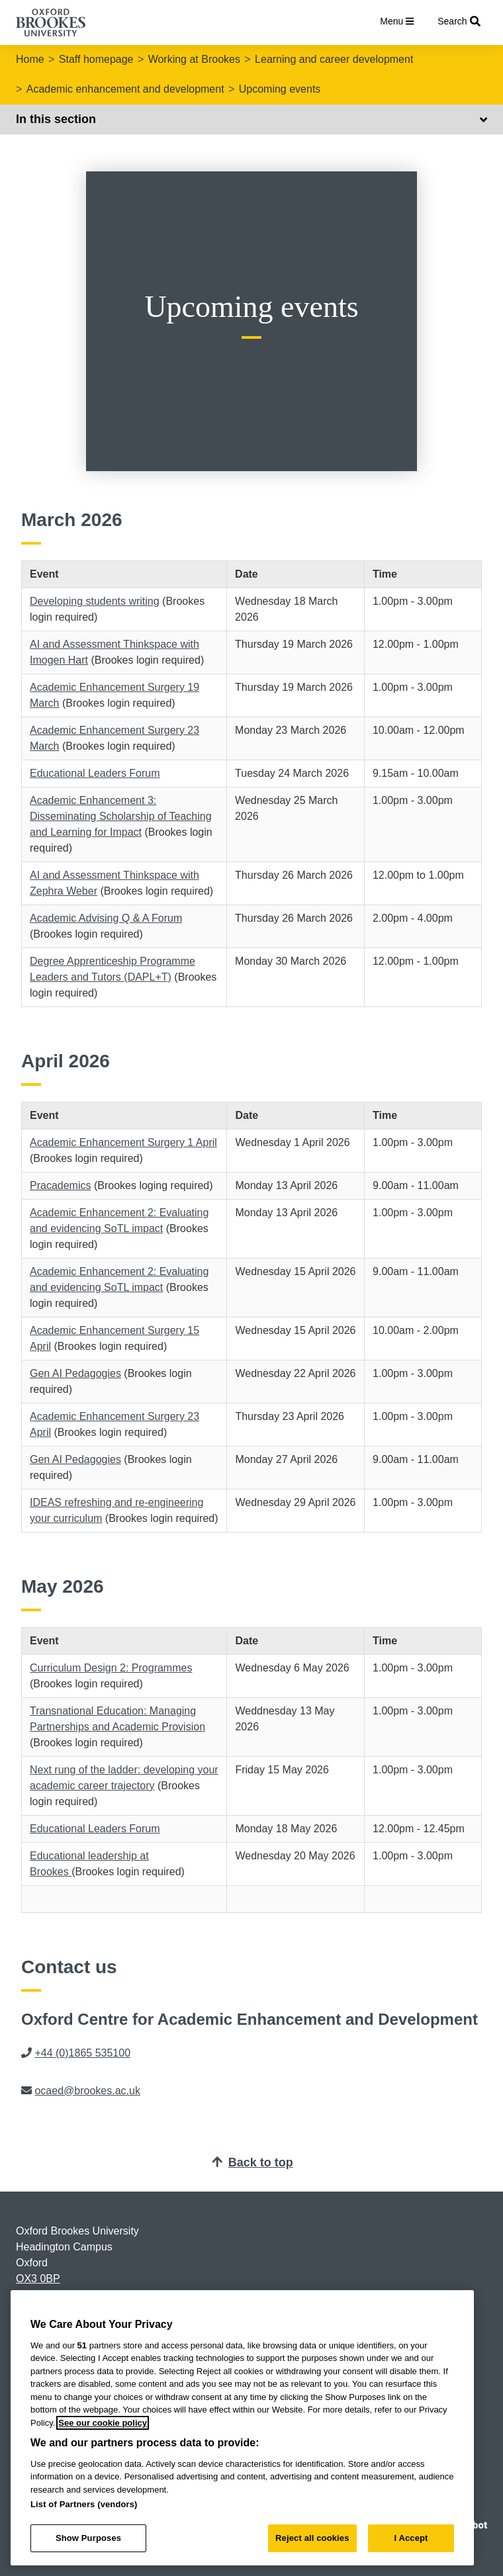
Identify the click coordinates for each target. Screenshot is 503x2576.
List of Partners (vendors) (84, 2504)
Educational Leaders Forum (95, 773)
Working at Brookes (194, 59)
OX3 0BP (38, 2278)
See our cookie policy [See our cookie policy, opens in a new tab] (102, 2423)
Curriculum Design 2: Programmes (111, 1667)
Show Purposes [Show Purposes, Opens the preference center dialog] (88, 2538)
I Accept (411, 2538)
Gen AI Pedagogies (75, 1373)
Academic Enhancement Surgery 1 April (123, 1142)
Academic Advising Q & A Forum (106, 918)
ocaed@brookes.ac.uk (87, 2090)
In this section (251, 119)
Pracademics (60, 1185)
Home (30, 59)
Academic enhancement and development (125, 89)
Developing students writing (95, 601)
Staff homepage (96, 59)
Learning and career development (334, 59)
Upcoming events (280, 89)
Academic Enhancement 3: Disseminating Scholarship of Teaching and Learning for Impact (121, 816)
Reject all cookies (312, 2538)
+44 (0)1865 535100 (82, 2053)
